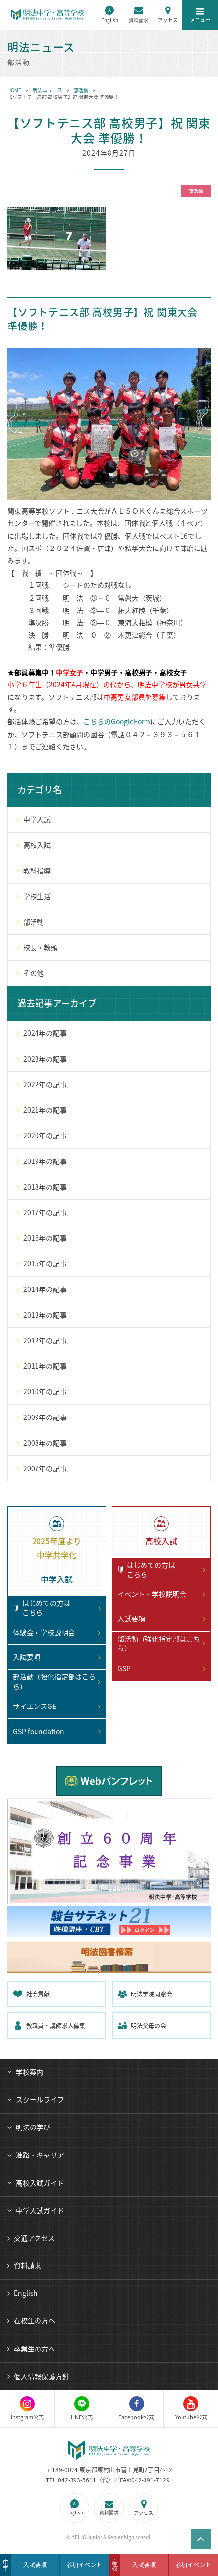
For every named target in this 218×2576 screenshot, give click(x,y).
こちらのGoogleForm (116, 721)
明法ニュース (47, 90)
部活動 (80, 90)
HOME (14, 90)
